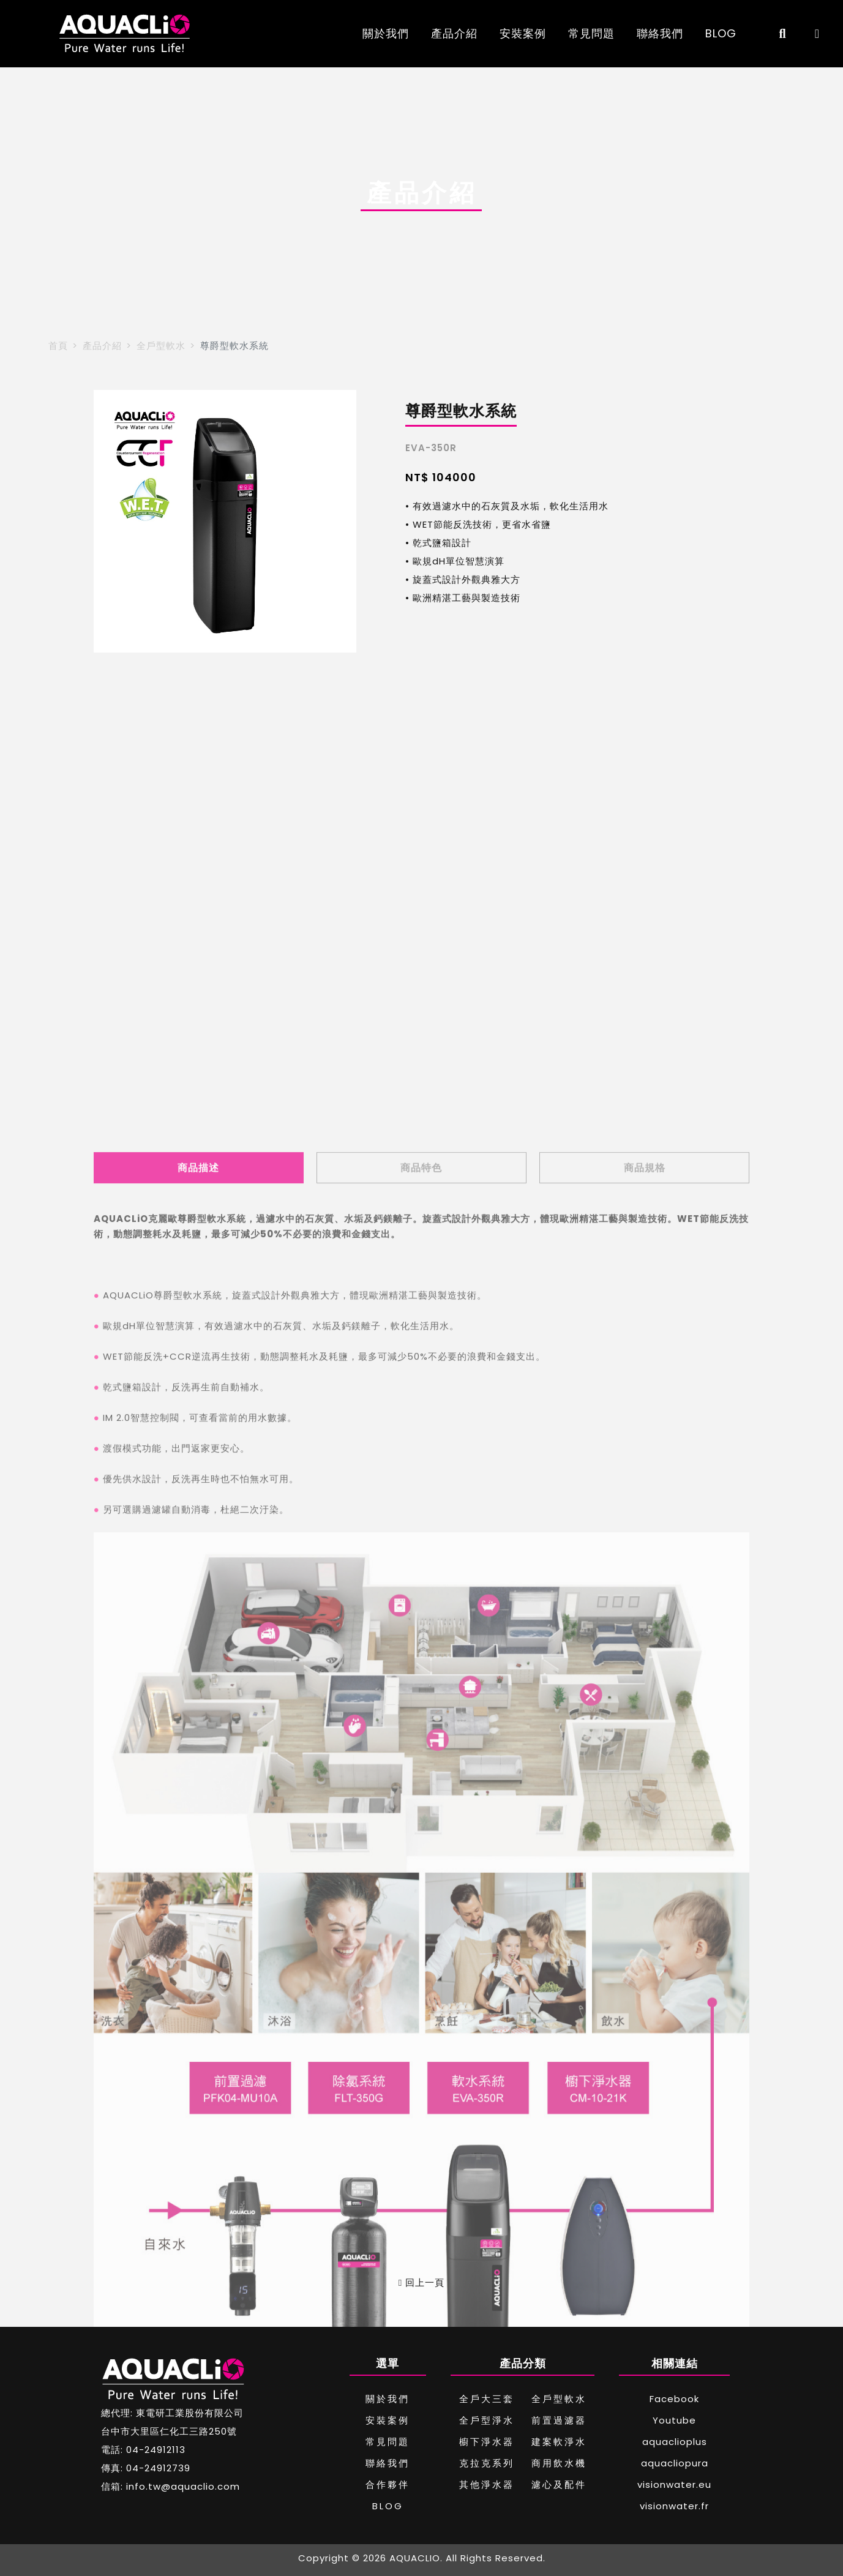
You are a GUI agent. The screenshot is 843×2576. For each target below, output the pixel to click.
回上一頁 (421, 2282)
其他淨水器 (486, 2484)
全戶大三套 (486, 2398)
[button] (108, 521)
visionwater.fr (674, 2505)
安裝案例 (523, 33)
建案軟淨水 (558, 2441)
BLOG (720, 33)
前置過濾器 (558, 2420)
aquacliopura (674, 2463)
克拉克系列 (486, 2463)
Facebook (674, 2398)
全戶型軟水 (161, 345)
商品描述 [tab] (198, 1801)
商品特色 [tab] (421, 1801)
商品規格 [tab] (644, 1801)
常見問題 (591, 33)
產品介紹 (454, 33)
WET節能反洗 (133, 1989)
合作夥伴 (387, 2484)
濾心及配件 (558, 2484)
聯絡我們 (660, 33)
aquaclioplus (674, 2441)
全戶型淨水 (486, 2420)
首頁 (58, 345)
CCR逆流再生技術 (210, 1989)
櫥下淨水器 (486, 2441)
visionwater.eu (674, 2484)
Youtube (674, 2420)
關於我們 (385, 33)
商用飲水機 (558, 2463)
